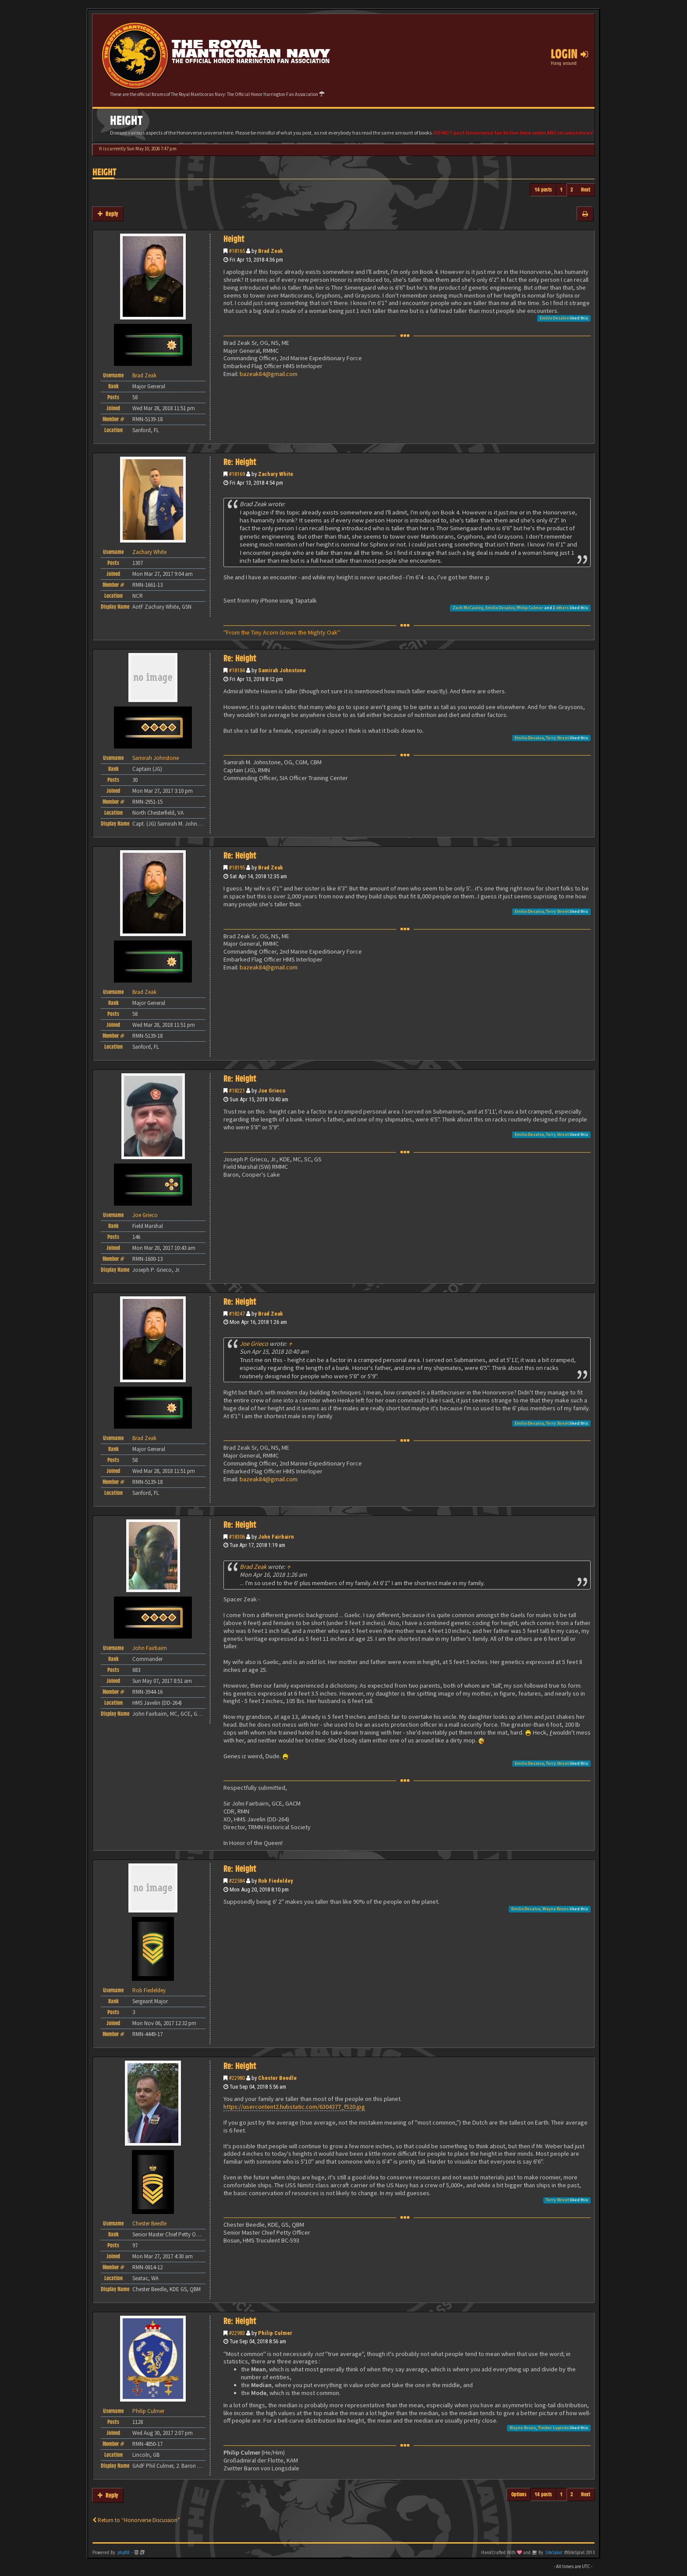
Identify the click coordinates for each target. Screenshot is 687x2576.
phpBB (123, 2552)
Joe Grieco (271, 1090)
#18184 (237, 670)
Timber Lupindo (553, 2428)
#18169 (237, 474)
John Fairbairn (276, 1536)
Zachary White (275, 474)
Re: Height (239, 462)
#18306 (237, 1536)
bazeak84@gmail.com (268, 374)
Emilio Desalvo (554, 318)
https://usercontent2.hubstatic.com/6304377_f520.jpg (294, 2107)
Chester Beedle (277, 2078)
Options (519, 2494)
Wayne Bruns (555, 1909)
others (562, 607)
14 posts (543, 189)
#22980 (237, 2078)
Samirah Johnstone (282, 670)
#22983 (237, 2333)
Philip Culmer (530, 607)
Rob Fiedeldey (275, 1880)
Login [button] (569, 53)
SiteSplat (553, 2552)
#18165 (237, 251)
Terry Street (557, 738)
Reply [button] (108, 213)
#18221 (237, 1090)
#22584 (237, 1880)
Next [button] (585, 189)
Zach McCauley (468, 607)
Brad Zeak (270, 251)
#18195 (237, 867)
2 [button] (571, 189)
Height (104, 172)
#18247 (237, 1313)
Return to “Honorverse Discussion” (136, 2520)
